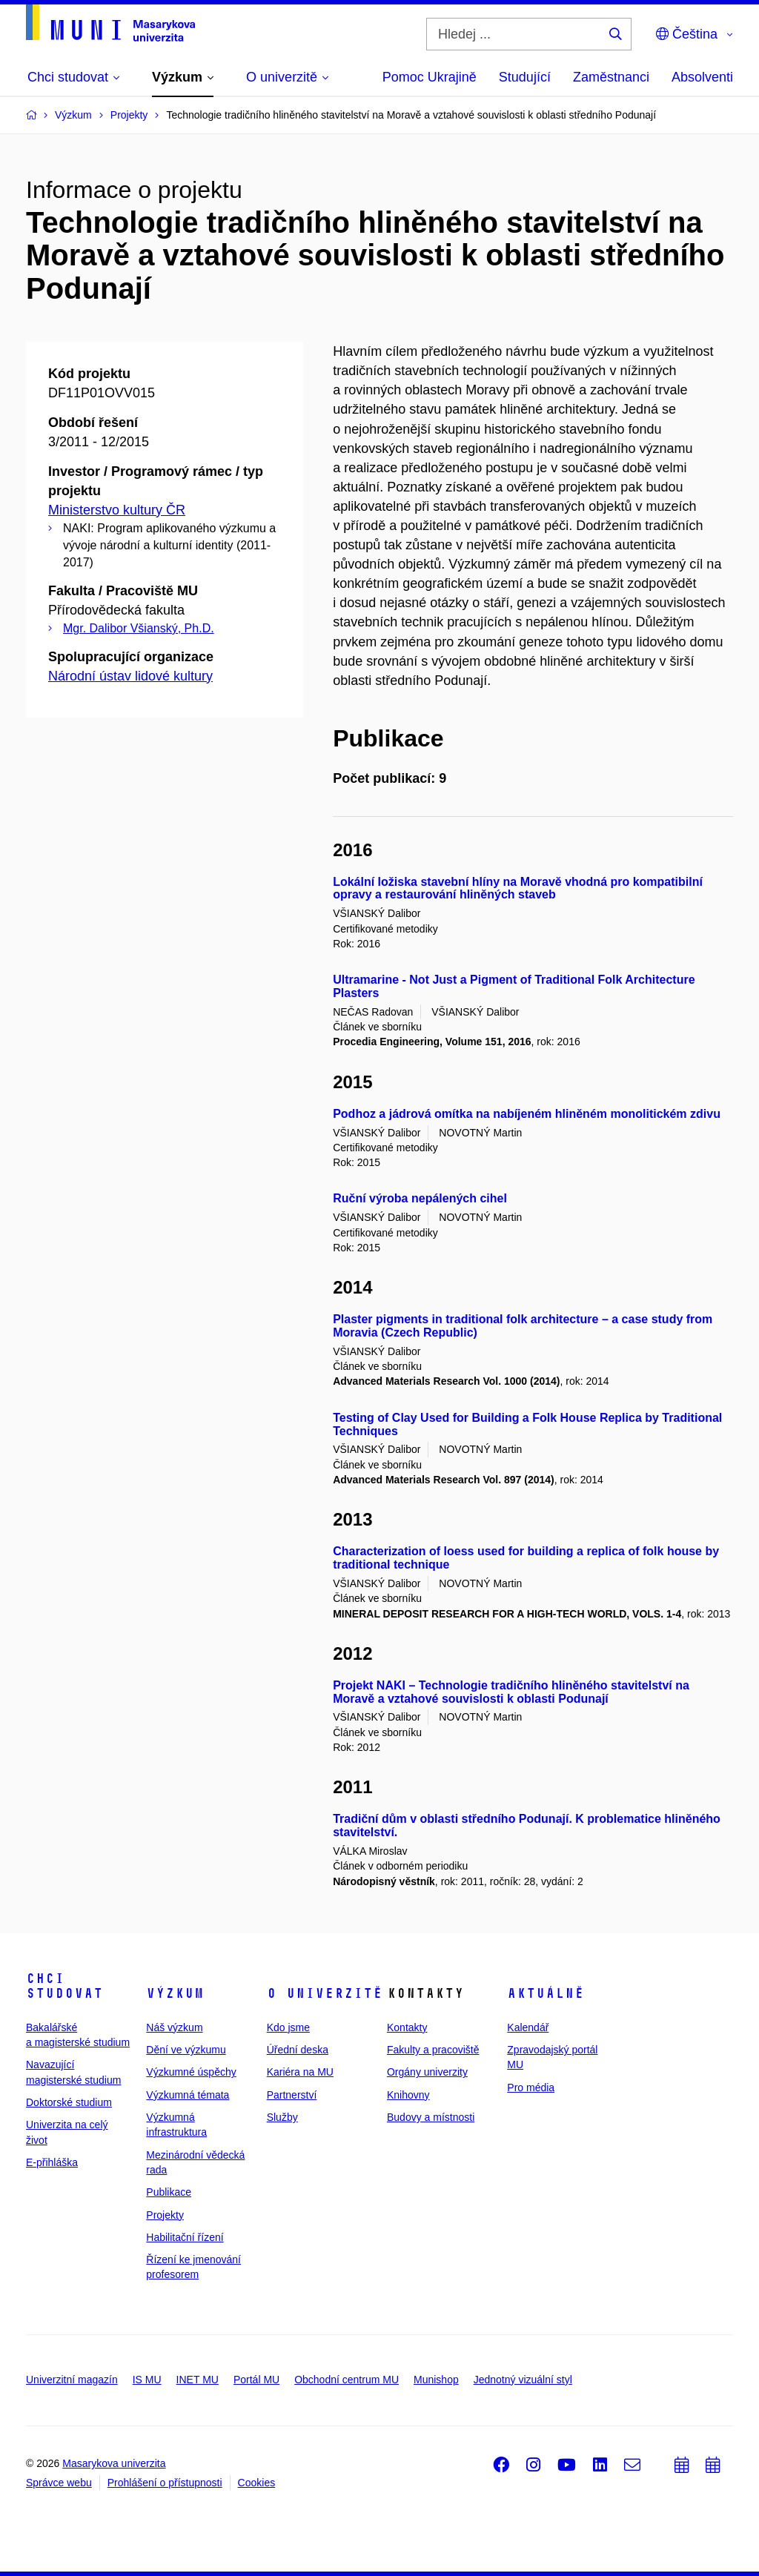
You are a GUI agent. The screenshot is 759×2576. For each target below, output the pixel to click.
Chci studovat (64, 1985)
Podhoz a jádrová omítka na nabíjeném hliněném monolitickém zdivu (526, 1113)
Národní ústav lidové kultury (130, 676)
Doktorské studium (69, 2102)
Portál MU (256, 2379)
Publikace (168, 2192)
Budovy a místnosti (430, 2117)
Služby (282, 2117)
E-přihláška (52, 2162)
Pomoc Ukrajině (429, 77)
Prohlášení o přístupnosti (164, 2483)
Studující (525, 77)
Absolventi (702, 77)
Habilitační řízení (184, 2237)
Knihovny (408, 2095)
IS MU (147, 2379)
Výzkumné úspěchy (191, 2072)
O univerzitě (324, 1993)
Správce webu (59, 2483)
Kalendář (527, 2027)
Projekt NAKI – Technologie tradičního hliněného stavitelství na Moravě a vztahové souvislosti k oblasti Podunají (511, 1692)
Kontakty (407, 2027)
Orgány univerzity (427, 2072)
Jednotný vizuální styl (523, 2379)
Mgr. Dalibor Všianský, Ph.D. (138, 628)
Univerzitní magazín (72, 2379)
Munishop (436, 2379)
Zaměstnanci (611, 77)
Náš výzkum (174, 2027)
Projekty (165, 2215)
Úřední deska (297, 2050)
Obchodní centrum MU (346, 2379)
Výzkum (175, 1993)
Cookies (257, 2483)
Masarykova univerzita (113, 2463)
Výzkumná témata (187, 2095)
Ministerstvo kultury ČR (116, 510)
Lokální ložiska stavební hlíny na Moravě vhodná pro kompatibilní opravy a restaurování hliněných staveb (518, 888)
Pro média (530, 2087)
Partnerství (292, 2095)
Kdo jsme (288, 2027)
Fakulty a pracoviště (433, 2050)
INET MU (197, 2379)
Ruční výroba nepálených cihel (420, 1198)
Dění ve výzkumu (185, 2050)
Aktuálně (545, 1993)
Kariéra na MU (300, 2072)
